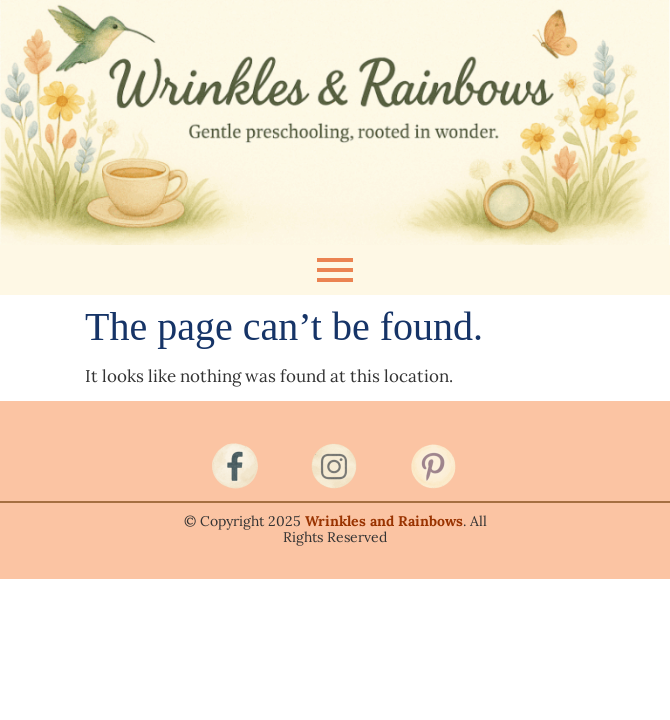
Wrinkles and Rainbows (384, 521)
